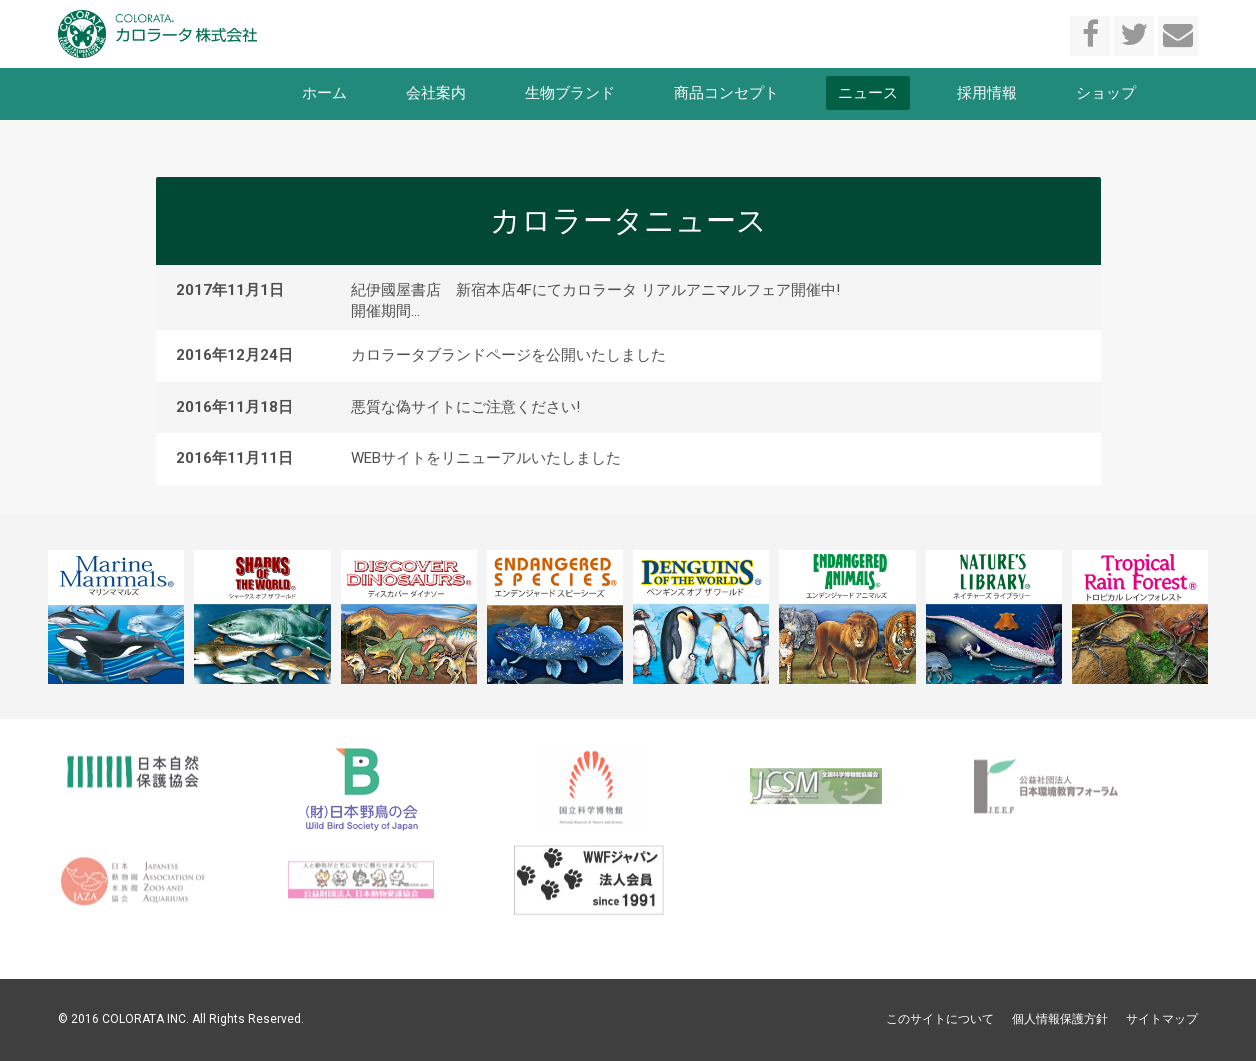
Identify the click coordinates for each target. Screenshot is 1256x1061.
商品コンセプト (726, 93)
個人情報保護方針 (1060, 1019)
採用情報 (987, 93)
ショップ (1106, 93)
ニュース (868, 93)
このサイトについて (940, 1019)
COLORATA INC (144, 1019)
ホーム (324, 93)
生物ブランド (570, 93)
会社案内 (436, 93)
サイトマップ (1162, 1019)
